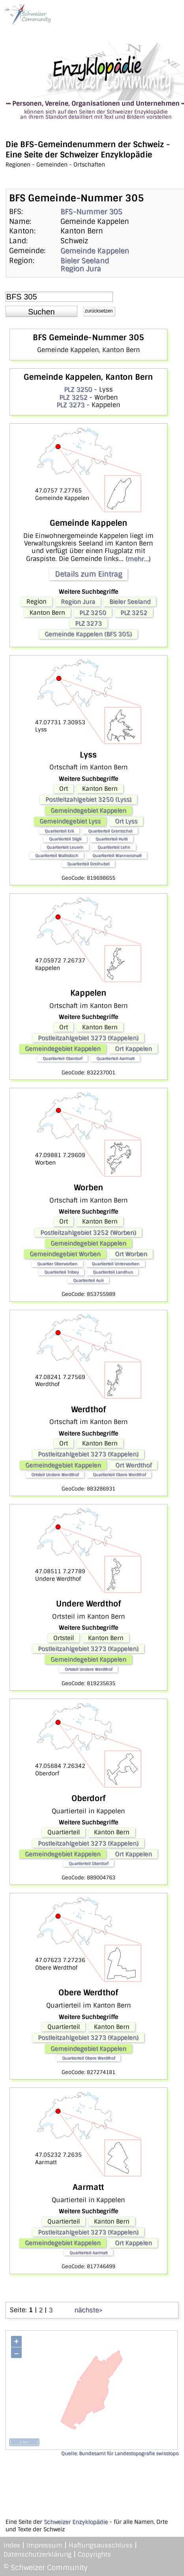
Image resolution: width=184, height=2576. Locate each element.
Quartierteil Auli (88, 1280)
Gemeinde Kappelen (94, 251)
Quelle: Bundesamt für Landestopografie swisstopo (119, 2453)
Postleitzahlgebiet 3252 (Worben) (88, 1233)
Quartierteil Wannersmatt (116, 855)
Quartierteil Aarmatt (115, 1058)
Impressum (44, 2545)
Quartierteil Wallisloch (56, 855)
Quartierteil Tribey (61, 1272)
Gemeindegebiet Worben (65, 1254)
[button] (41, 311)
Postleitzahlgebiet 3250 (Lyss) (88, 799)
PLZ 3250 (78, 389)
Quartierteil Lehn (114, 847)
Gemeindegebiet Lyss (70, 821)
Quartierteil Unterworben (115, 1263)
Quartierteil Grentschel (110, 830)
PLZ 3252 (73, 397)
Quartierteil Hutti (112, 838)
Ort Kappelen (133, 1049)
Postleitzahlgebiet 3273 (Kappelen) (88, 1038)
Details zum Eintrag (88, 574)
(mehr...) (138, 559)
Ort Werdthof (133, 1465)
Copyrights (94, 2554)
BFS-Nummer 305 (91, 211)
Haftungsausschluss (101, 2545)
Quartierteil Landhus (113, 1272)
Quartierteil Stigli (65, 838)
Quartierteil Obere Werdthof (119, 1474)
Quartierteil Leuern (65, 847)
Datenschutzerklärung (37, 2554)
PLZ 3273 (70, 405)
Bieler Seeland (84, 260)
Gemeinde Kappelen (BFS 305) (88, 634)
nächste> (88, 2310)
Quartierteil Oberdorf (62, 1058)
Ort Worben (131, 1254)
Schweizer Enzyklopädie (76, 2521)
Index (12, 2545)
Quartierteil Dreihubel (88, 863)
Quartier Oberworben (57, 1263)
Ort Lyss (126, 821)
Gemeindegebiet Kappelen (88, 810)
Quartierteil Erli (59, 830)
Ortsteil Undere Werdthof (55, 1474)
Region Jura (80, 268)
